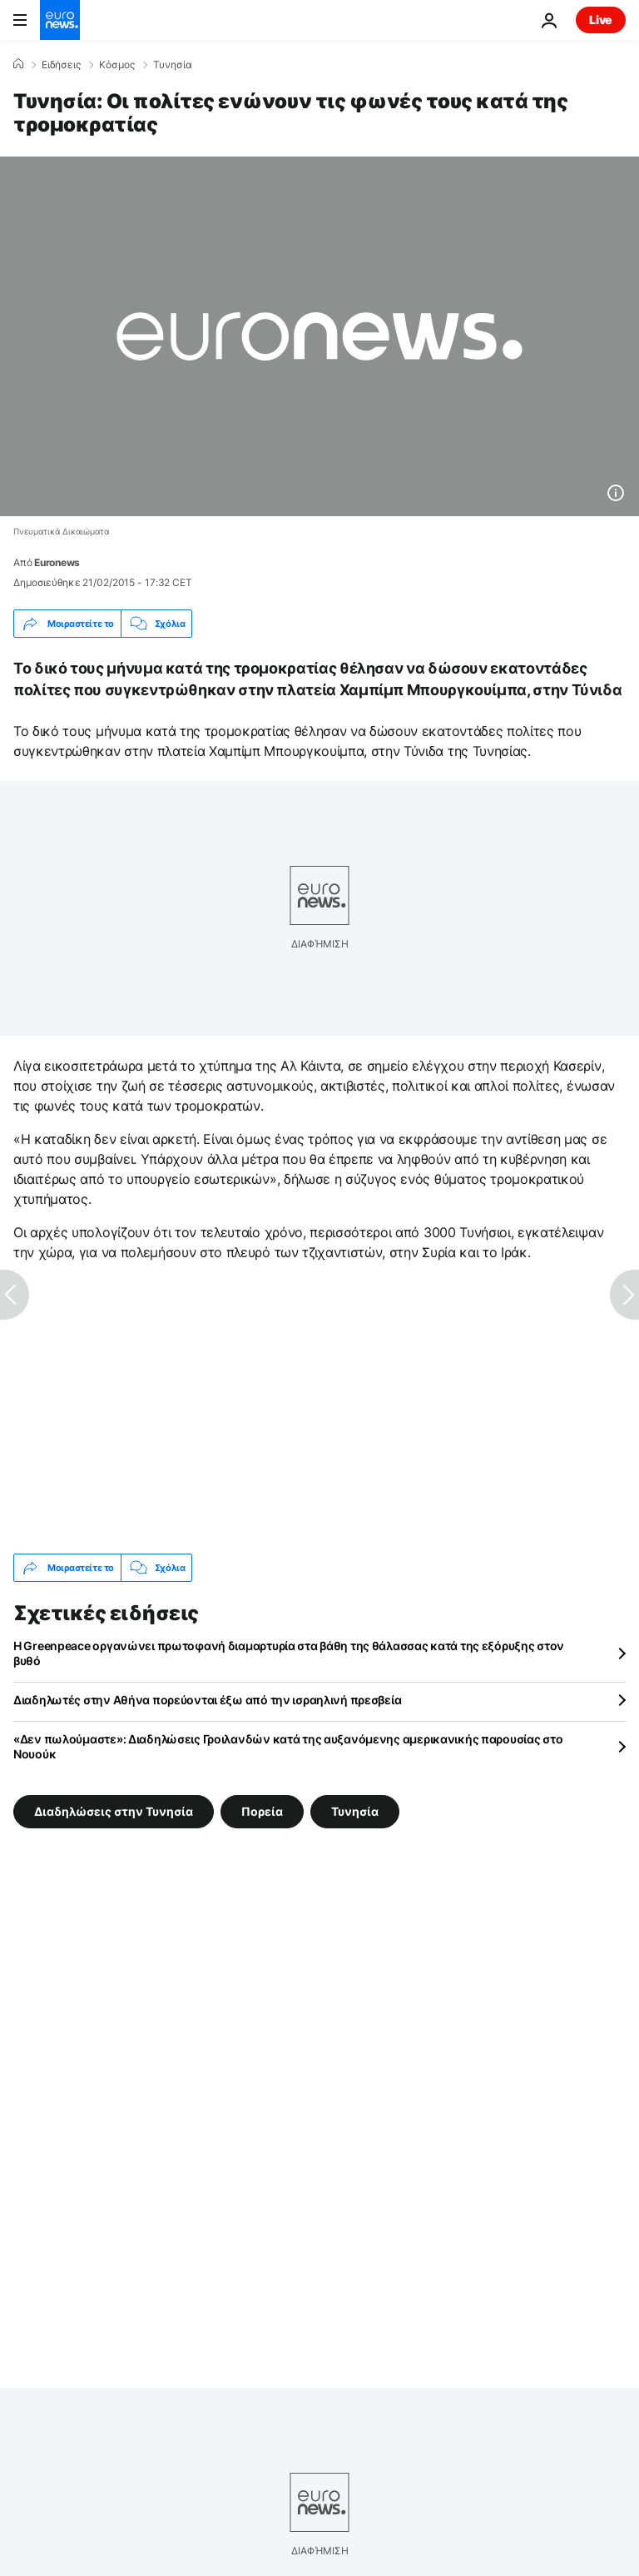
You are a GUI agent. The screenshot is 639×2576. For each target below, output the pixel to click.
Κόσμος (117, 65)
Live (600, 19)
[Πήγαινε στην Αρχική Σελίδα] (60, 20)
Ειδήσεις (61, 65)
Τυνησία (172, 65)
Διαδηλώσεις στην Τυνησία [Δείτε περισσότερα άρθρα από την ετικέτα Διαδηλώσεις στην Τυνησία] (113, 1811)
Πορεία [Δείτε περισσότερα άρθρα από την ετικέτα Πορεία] (262, 1811)
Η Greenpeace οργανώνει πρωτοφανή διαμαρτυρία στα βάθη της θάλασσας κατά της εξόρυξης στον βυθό (288, 1653)
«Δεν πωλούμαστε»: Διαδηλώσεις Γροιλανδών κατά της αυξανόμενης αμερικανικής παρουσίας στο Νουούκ (287, 1746)
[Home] (18, 64)
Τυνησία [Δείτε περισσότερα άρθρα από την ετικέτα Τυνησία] (355, 1811)
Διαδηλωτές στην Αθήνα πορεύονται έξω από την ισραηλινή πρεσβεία (207, 1700)
